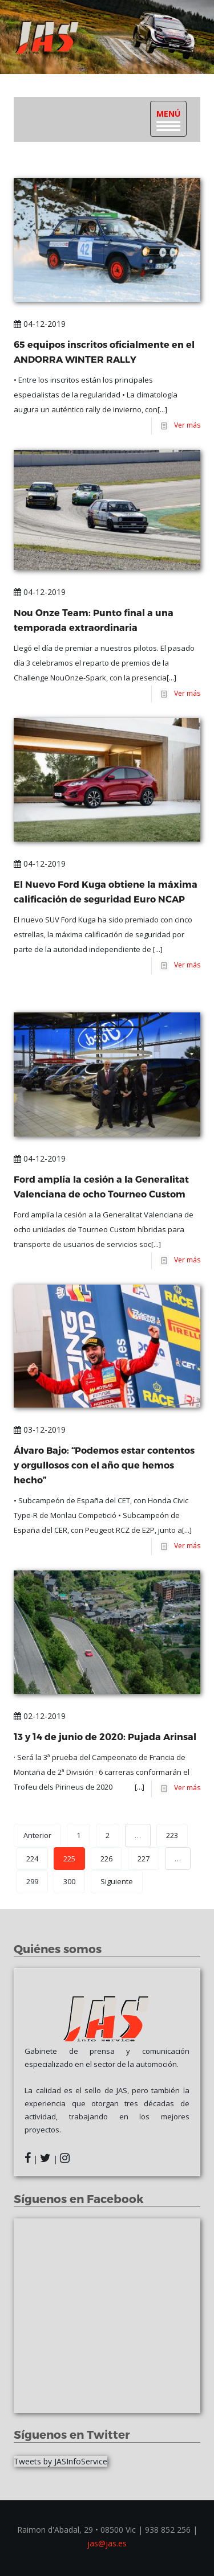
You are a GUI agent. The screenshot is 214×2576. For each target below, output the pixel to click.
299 (32, 1881)
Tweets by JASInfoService (60, 2461)
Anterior (37, 1835)
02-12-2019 (40, 1716)
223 (172, 1835)
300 (69, 1881)
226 (106, 1858)
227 (144, 1858)
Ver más (185, 425)
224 (32, 1858)
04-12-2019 (40, 323)
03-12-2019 (40, 1429)
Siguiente (116, 1881)
